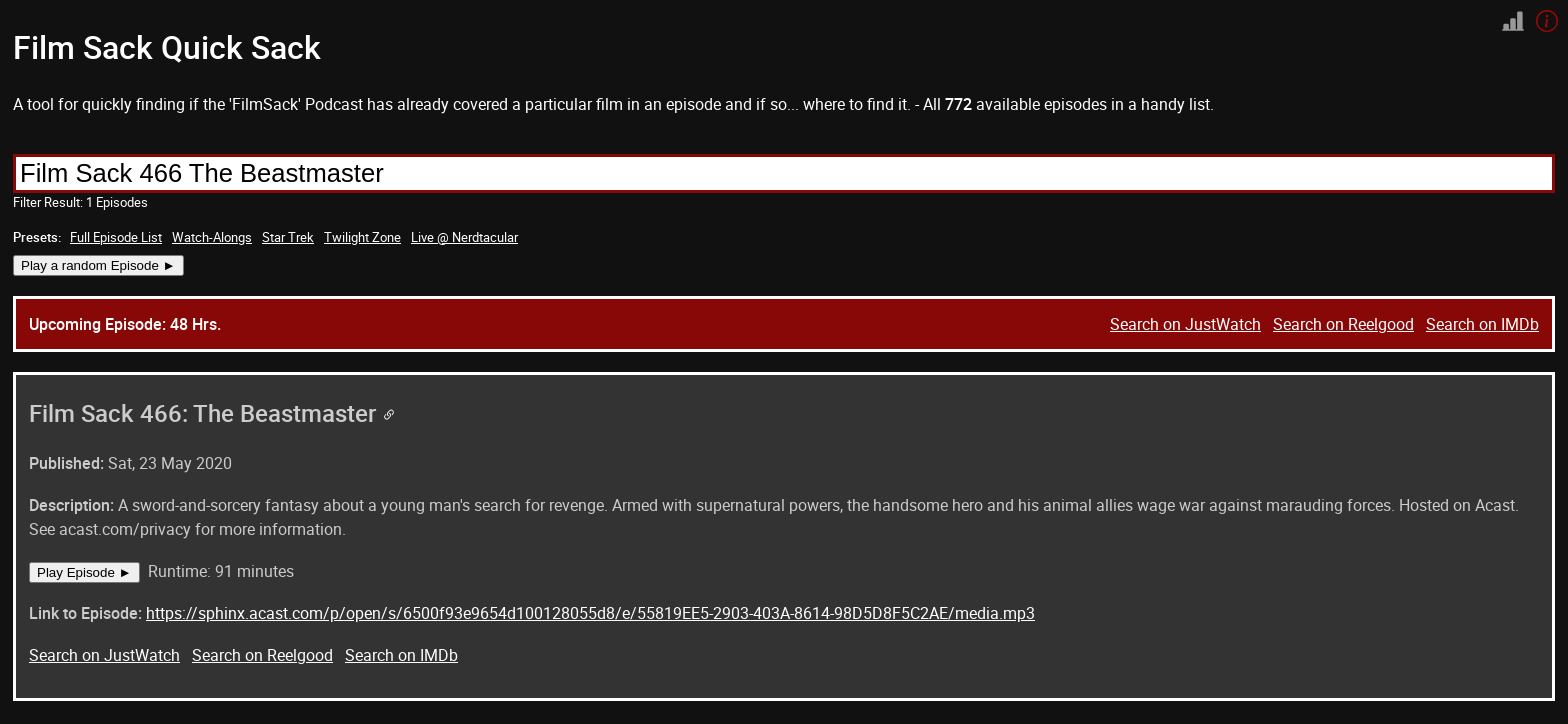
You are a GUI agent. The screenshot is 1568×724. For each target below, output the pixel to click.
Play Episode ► (84, 572)
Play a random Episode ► (98, 265)
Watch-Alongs (212, 237)
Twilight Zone (362, 237)
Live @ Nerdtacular (464, 237)
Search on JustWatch (1185, 324)
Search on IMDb (1482, 324)
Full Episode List (116, 237)
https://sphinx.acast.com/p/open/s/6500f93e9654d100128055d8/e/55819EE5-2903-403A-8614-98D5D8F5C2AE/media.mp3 (590, 613)
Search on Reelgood (1343, 324)
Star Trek (288, 237)
